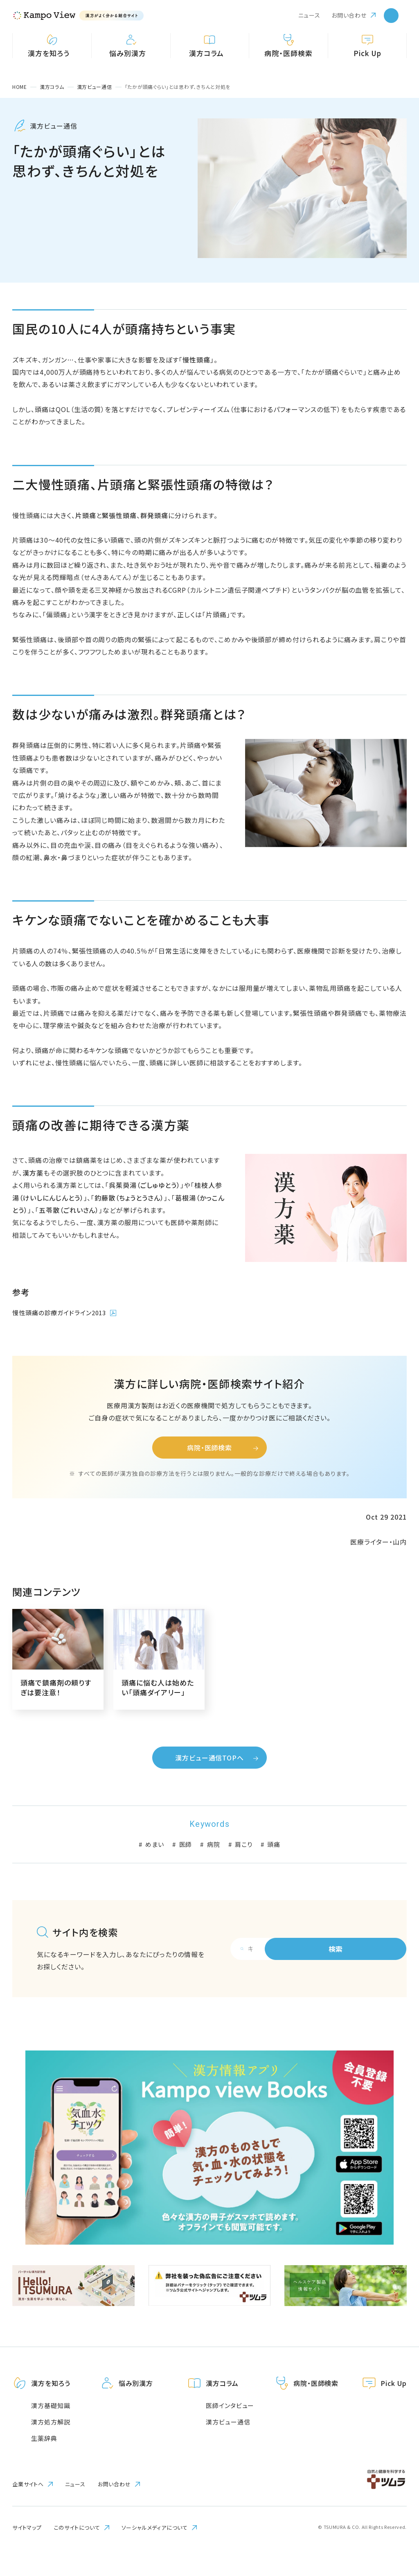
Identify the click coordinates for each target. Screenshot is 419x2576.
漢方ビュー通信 (227, 2445)
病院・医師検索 (316, 2407)
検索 (358, 1972)
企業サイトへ (28, 2508)
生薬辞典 (44, 2462)
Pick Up (393, 2407)
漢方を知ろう (52, 2407)
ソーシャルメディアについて (155, 2551)
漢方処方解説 (50, 2445)
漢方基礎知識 (50, 2429)
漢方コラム (222, 2407)
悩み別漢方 (136, 2407)
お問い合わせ (349, 15)
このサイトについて (77, 2551)
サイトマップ (27, 2551)
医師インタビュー (229, 2429)
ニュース (309, 15)
